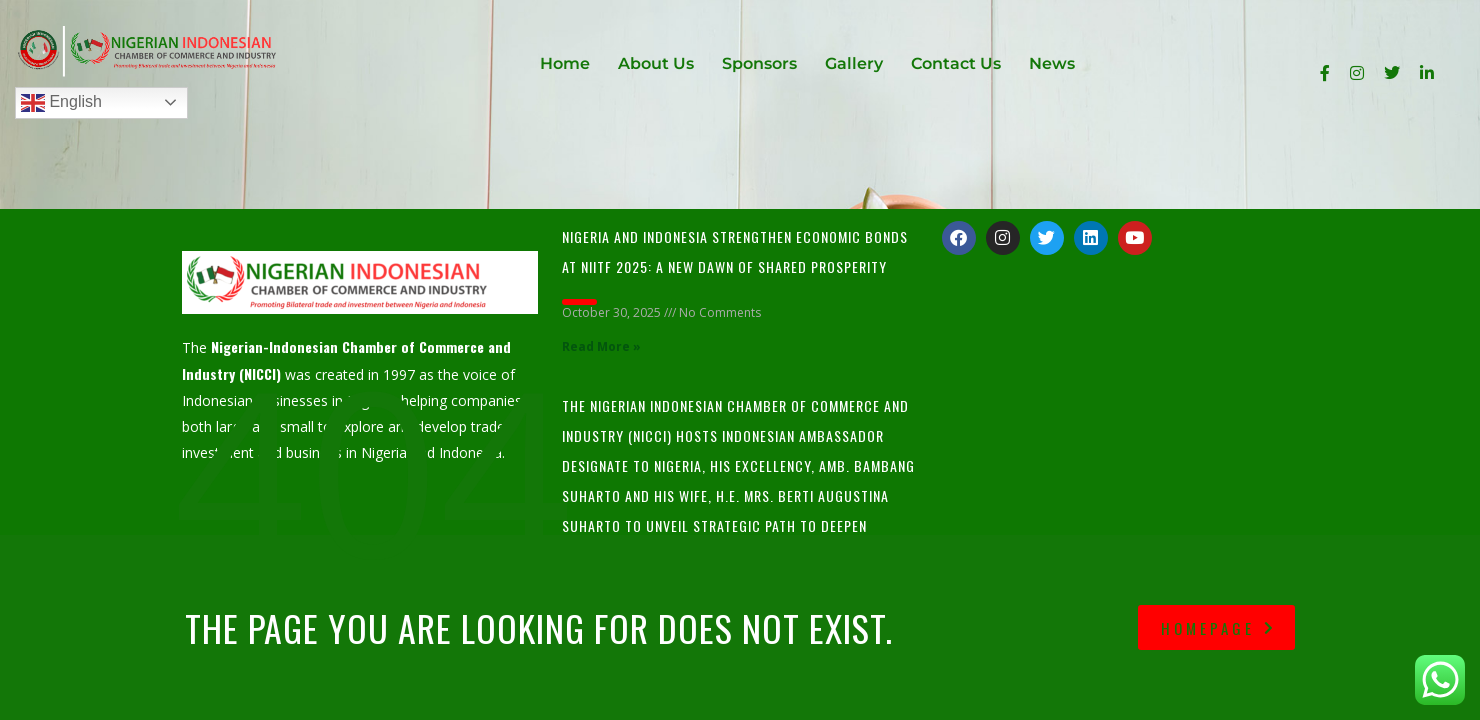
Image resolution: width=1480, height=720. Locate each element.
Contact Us (956, 63)
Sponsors (759, 63)
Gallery (854, 63)
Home (565, 63)
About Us (656, 63)
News (1052, 63)
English (61, 103)
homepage (1219, 628)
